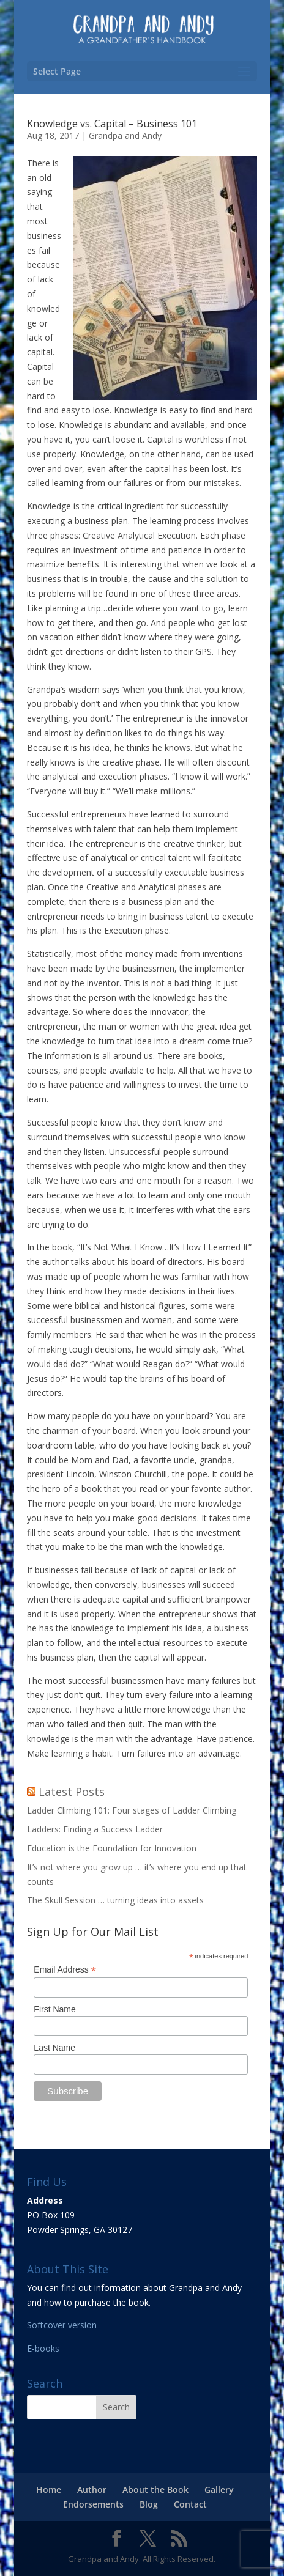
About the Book (155, 2489)
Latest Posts (72, 1791)
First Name (54, 2009)
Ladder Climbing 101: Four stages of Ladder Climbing (131, 1810)
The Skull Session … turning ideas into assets (115, 1900)
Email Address (65, 1970)
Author (91, 2489)
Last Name (54, 2048)
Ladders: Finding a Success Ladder (95, 1829)
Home (48, 2489)
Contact (190, 2504)
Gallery (219, 2489)
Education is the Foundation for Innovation (111, 1848)
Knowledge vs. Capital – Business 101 (112, 123)
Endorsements (93, 2504)
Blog (149, 2504)
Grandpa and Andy (125, 135)
